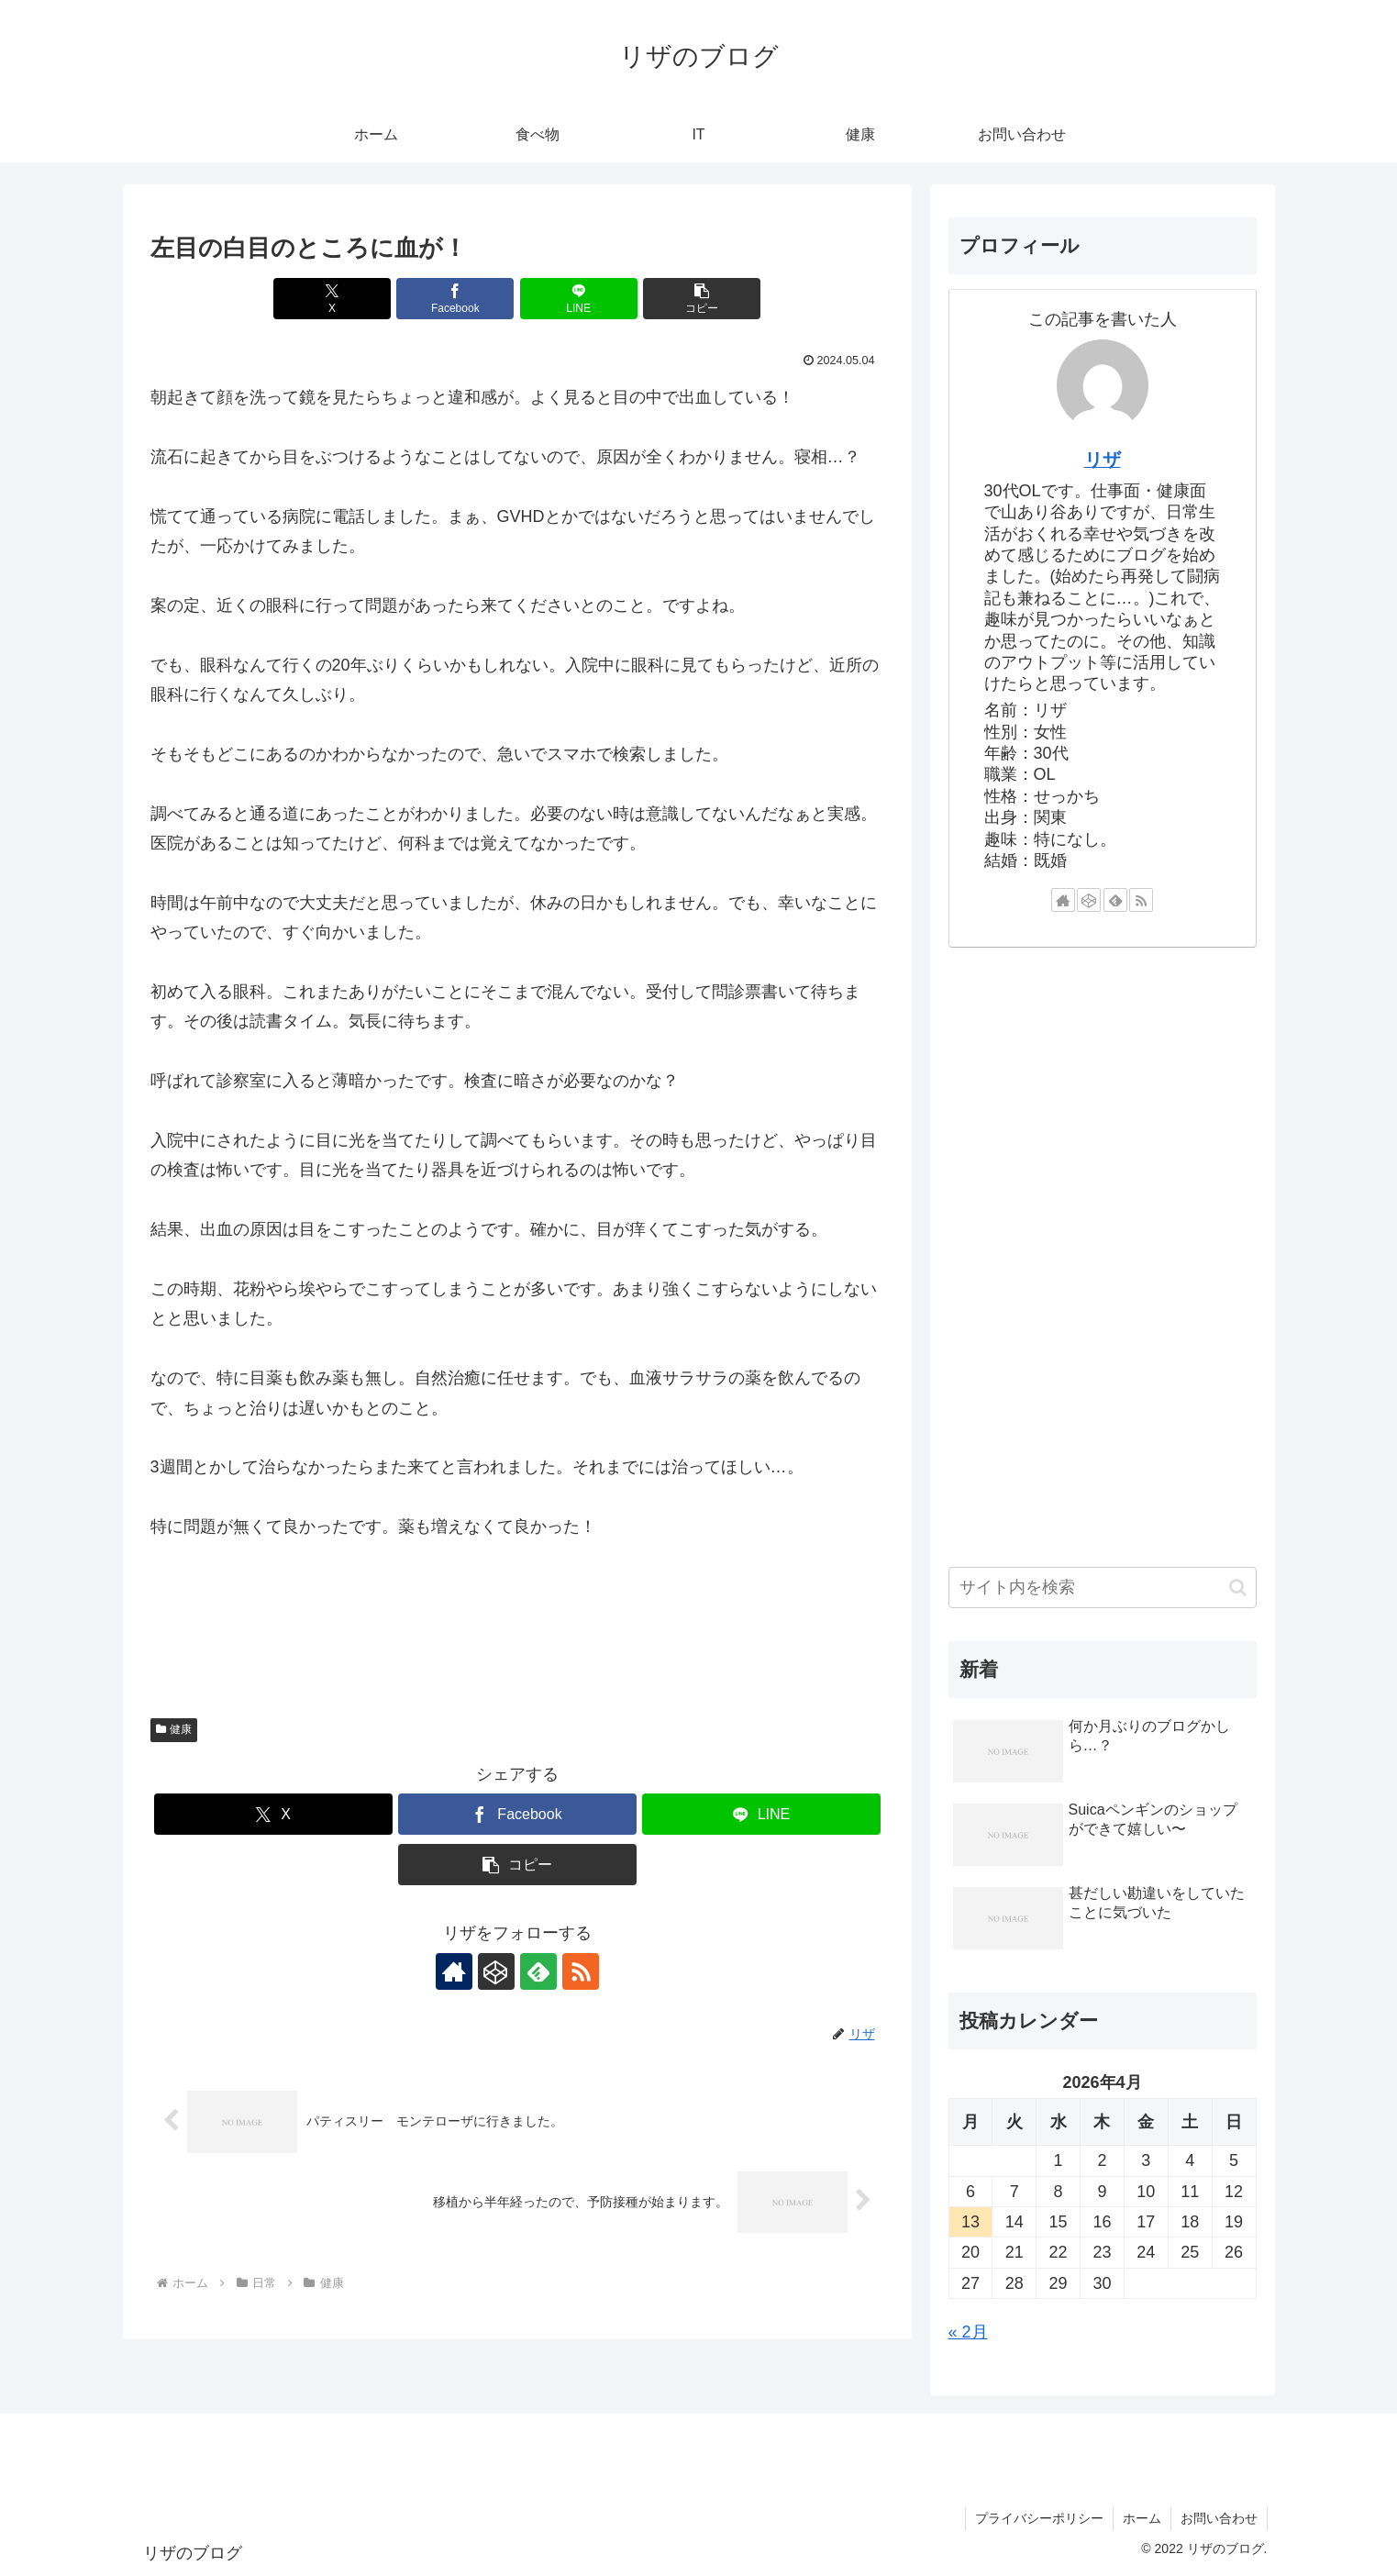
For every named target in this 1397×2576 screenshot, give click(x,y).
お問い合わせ (1219, 2518)
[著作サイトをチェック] (454, 1971)
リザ (1102, 460)
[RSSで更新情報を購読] (580, 1971)
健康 (174, 1729)
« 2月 (968, 2332)
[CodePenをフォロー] (496, 1971)
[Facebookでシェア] (455, 298)
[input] (1102, 1587)
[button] (701, 298)
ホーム (1142, 2518)
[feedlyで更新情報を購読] (538, 1971)
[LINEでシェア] (579, 298)
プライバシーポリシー (1039, 2518)
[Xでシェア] (332, 298)
